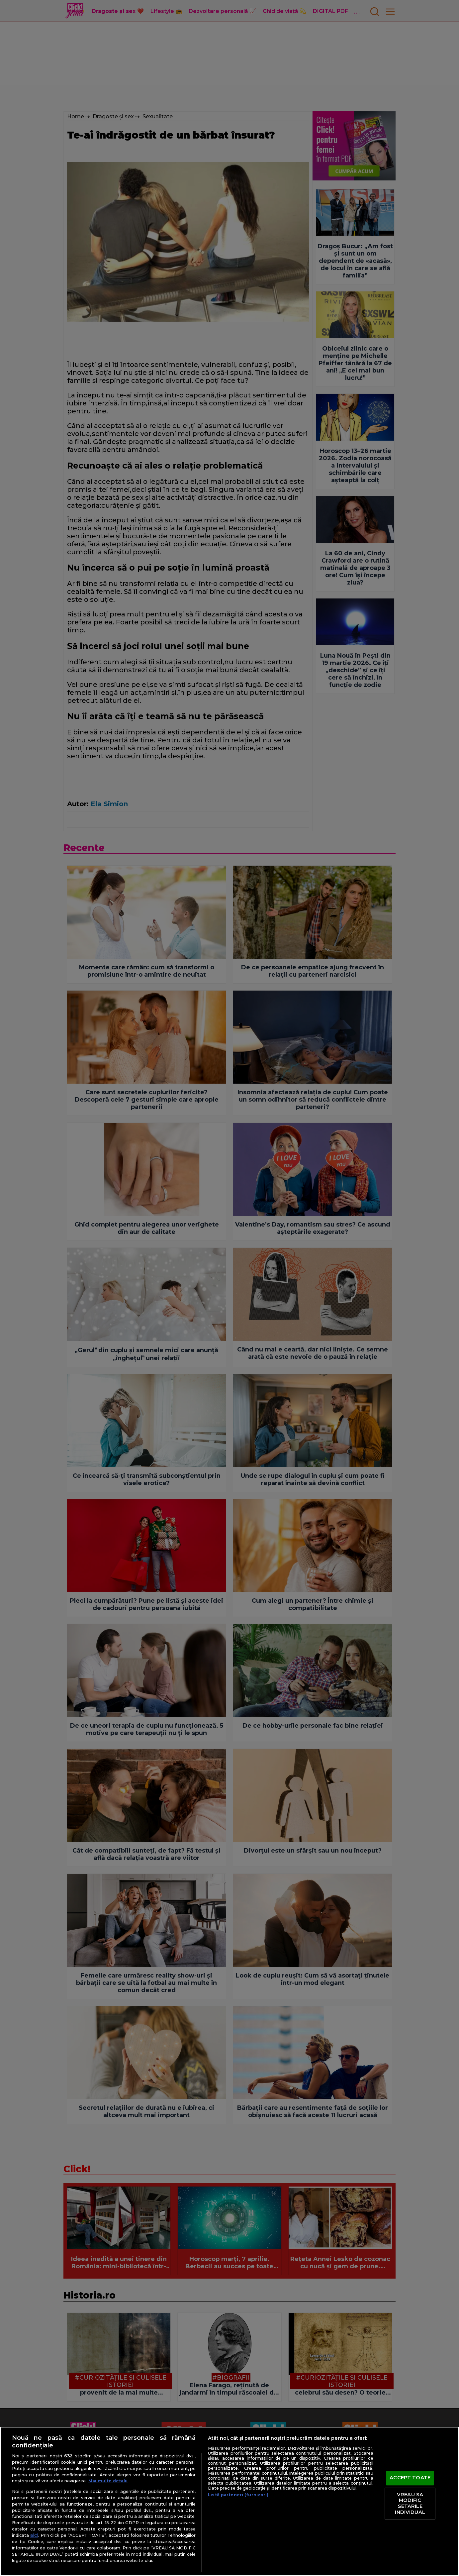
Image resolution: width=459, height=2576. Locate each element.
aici (34, 2535)
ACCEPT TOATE (410, 2478)
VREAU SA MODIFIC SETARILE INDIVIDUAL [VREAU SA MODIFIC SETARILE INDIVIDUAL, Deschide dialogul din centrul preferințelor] (410, 2503)
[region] (229, 2501)
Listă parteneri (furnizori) (238, 2494)
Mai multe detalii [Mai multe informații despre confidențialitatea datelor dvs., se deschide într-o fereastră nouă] (108, 2480)
